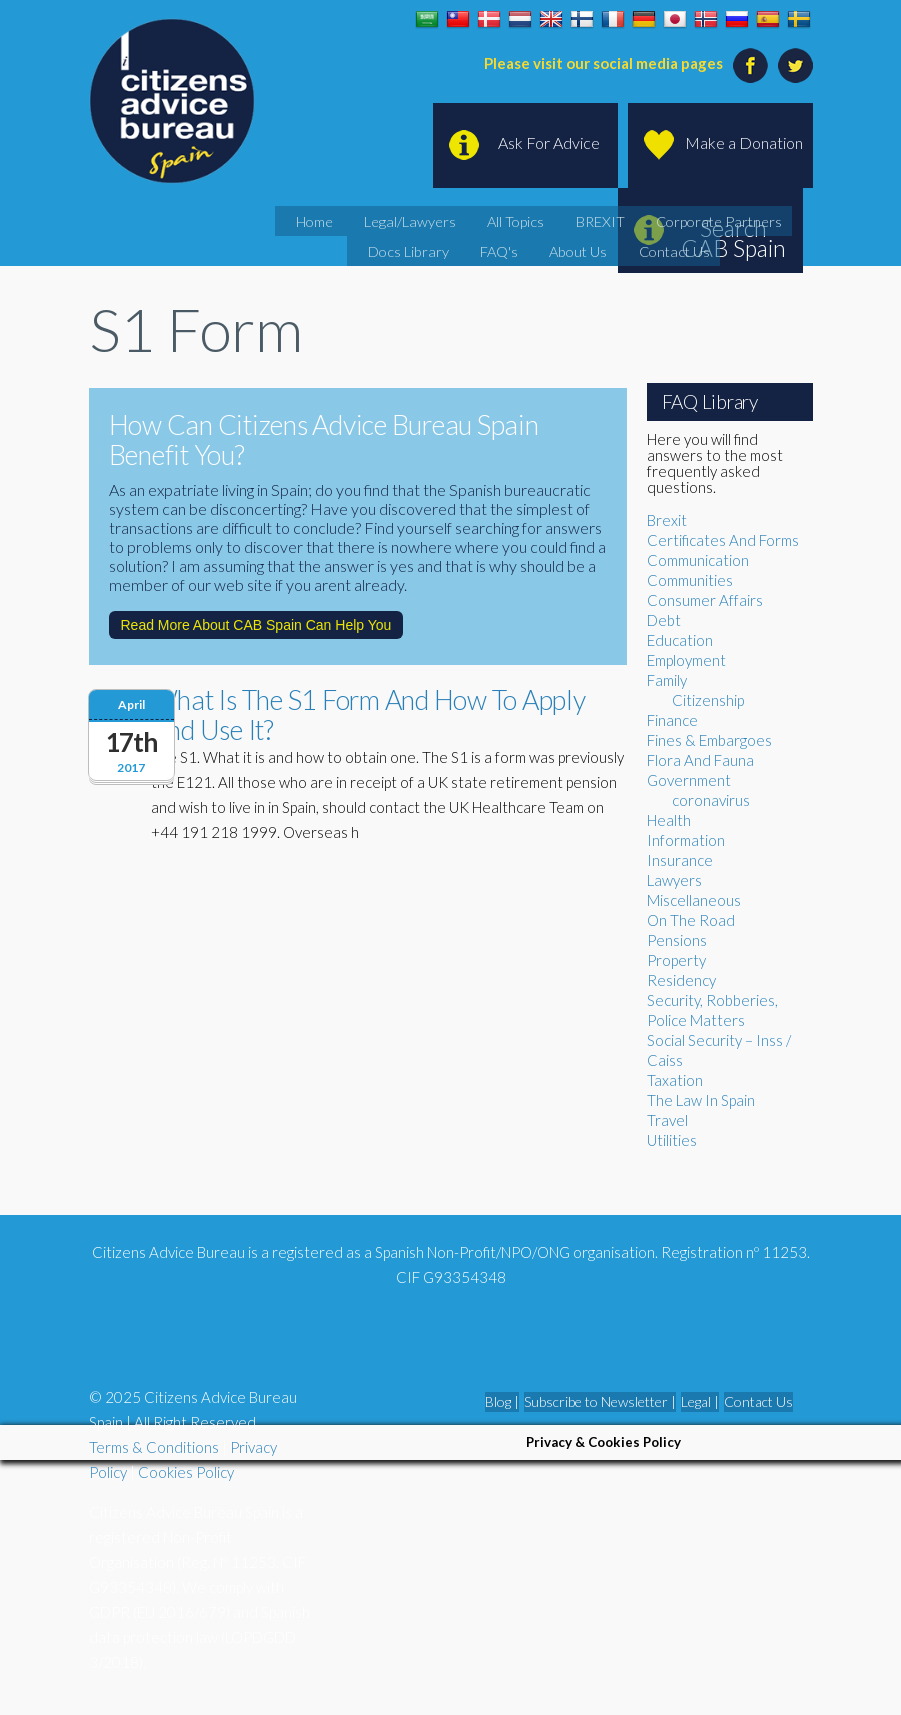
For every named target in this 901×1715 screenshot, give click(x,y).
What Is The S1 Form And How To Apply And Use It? (368, 714)
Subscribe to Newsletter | (600, 1401)
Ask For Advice (549, 142)
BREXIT (549, 219)
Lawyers (674, 880)
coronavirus (711, 800)
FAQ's (465, 244)
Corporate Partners (645, 219)
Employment (686, 660)
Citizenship (708, 700)
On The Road (691, 920)
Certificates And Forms (723, 540)
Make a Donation (744, 142)
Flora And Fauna (700, 760)
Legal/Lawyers (391, 219)
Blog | (502, 1401)
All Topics (480, 219)
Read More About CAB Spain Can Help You (256, 625)
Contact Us (609, 244)
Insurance (680, 860)
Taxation (675, 1080)
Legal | (700, 1401)
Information (686, 840)
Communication (698, 560)
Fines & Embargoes (709, 740)
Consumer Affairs (705, 600)
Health (669, 820)
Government (689, 780)
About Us (530, 244)
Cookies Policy (186, 1472)
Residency (681, 980)
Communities (690, 580)
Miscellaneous (694, 900)
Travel (667, 1120)
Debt (664, 620)
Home (312, 219)
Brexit (667, 520)
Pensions (677, 940)
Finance (672, 720)
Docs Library (757, 219)
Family (667, 680)
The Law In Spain (701, 1100)
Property (676, 960)
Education (680, 640)
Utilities (672, 1140)
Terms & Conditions (154, 1447)
